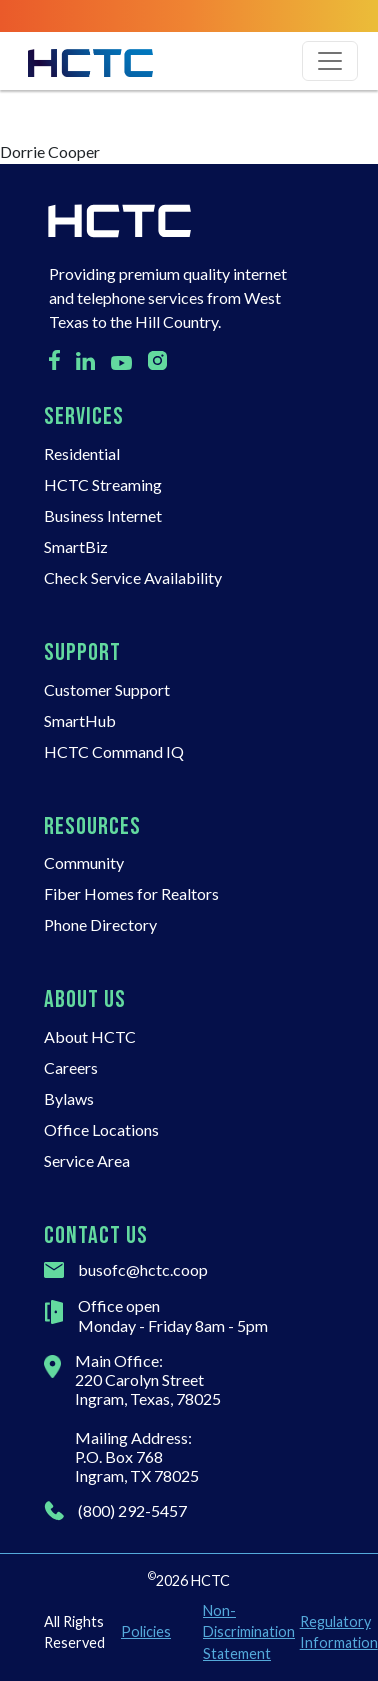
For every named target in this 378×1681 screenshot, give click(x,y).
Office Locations (101, 1129)
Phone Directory (100, 924)
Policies (146, 1631)
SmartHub (80, 720)
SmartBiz (76, 546)
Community (84, 862)
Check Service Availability (133, 577)
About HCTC (90, 1036)
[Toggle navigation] (330, 61)
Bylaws (69, 1098)
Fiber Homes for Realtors (131, 893)
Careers (71, 1067)
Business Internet (103, 515)
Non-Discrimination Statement (243, 1632)
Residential (82, 453)
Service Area (87, 1160)
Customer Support (107, 689)
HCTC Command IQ (114, 751)
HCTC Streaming (103, 484)
